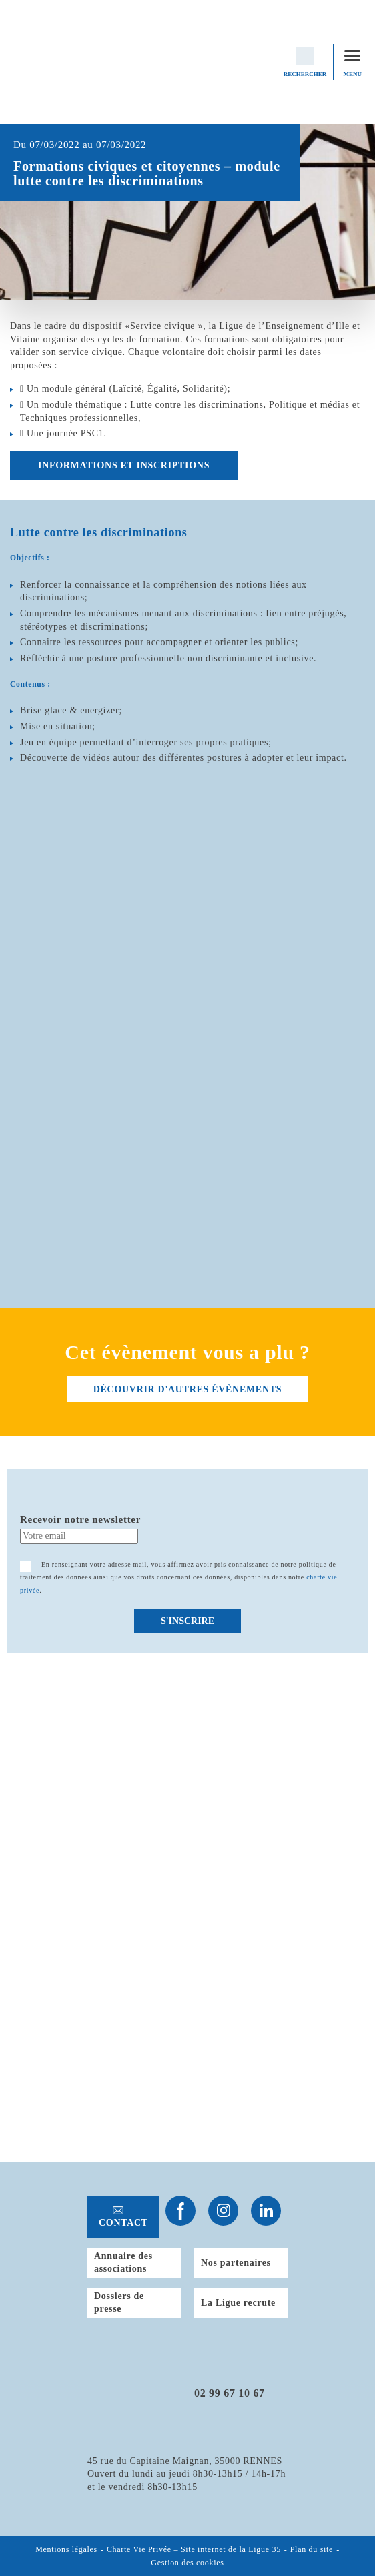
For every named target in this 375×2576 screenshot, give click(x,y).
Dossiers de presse (119, 2302)
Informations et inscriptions (124, 465)
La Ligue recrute (238, 2303)
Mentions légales (66, 2550)
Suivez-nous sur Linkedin (266, 2211)
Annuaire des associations (123, 2262)
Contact (123, 2223)
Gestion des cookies (187, 2562)
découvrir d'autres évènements (187, 1389)
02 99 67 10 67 (229, 2393)
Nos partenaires (236, 2263)
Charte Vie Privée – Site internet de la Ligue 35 (194, 2550)
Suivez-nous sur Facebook (180, 2211)
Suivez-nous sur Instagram (223, 2211)
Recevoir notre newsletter (80, 1519)
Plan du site (311, 2550)
